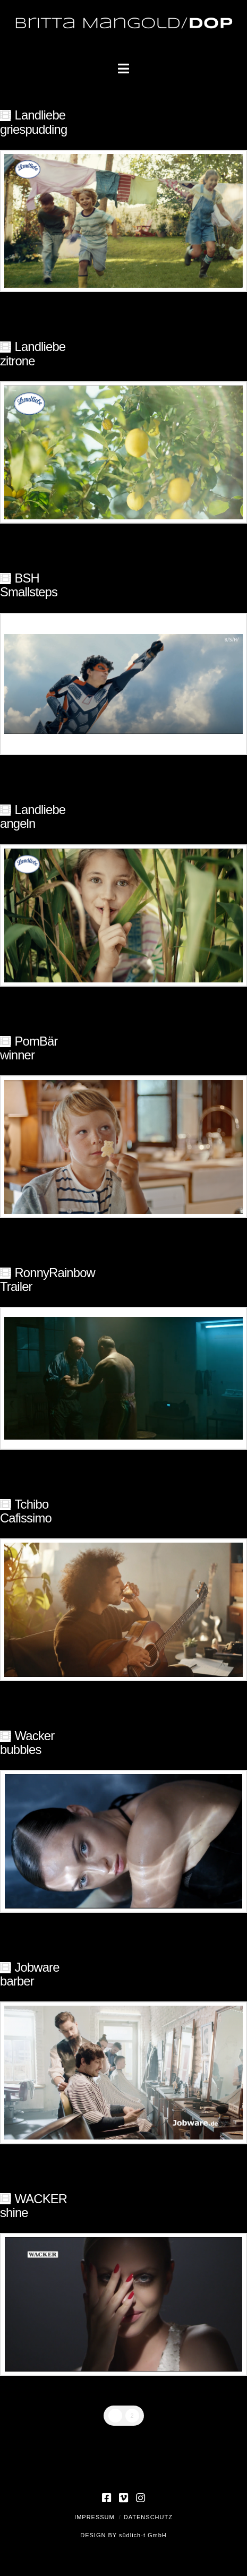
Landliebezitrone (32, 353)
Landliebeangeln (32, 816)
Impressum (94, 2517)
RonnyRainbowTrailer (47, 1279)
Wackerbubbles (27, 1742)
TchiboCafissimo (26, 1511)
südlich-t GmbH (143, 2535)
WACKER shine (33, 2206)
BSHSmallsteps (28, 585)
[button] (123, 68)
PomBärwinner (28, 1048)
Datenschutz (148, 2517)
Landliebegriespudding (33, 122)
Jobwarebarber (29, 1974)
